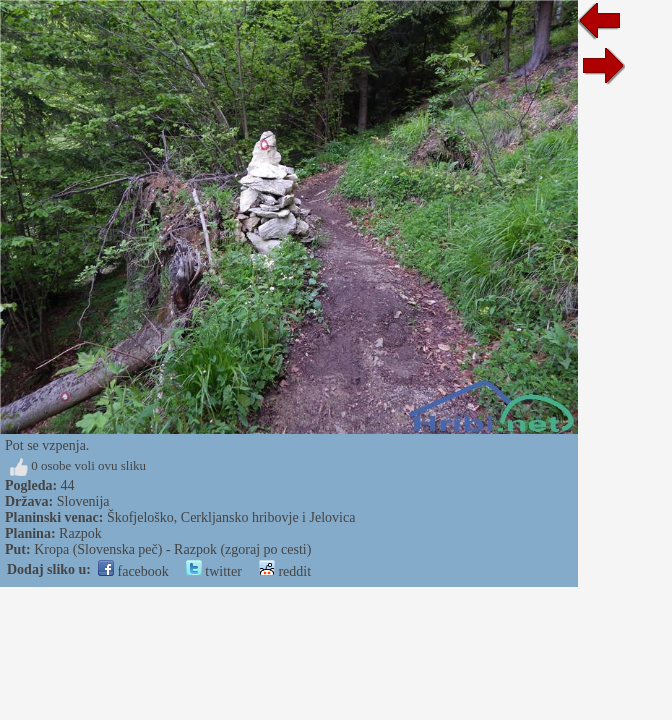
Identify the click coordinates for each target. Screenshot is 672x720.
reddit (285, 571)
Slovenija (83, 501)
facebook (133, 571)
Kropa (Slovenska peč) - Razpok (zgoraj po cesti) (172, 549)
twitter (214, 571)
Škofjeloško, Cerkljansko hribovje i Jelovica (231, 517)
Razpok (80, 533)
